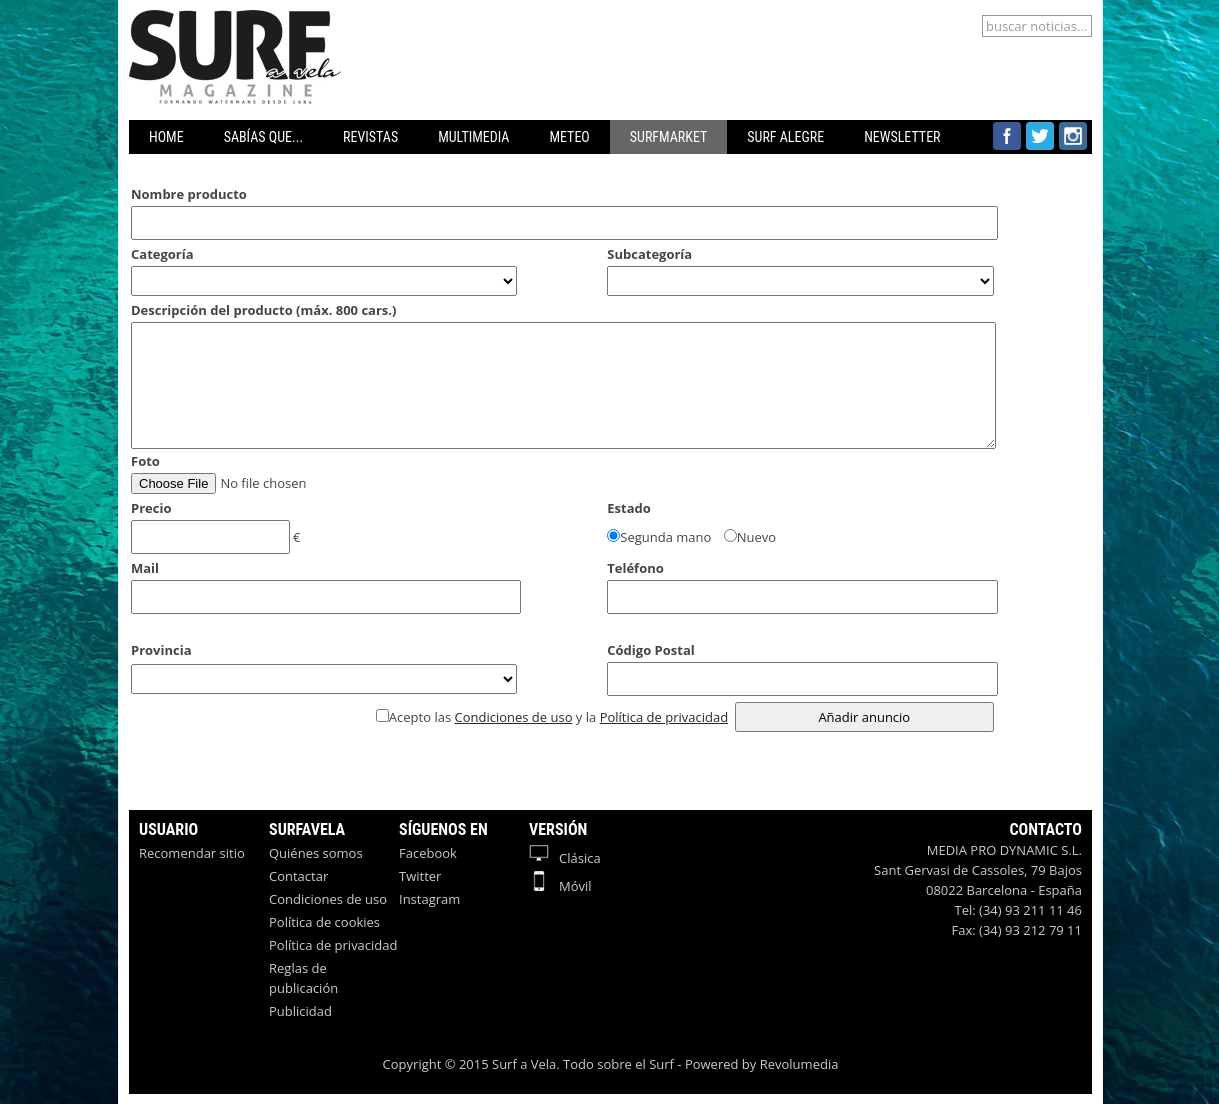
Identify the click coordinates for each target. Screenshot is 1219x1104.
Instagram (429, 899)
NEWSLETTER (902, 137)
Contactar (298, 876)
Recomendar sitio (192, 853)
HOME (166, 137)
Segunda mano (665, 537)
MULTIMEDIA (473, 137)
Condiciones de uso (513, 717)
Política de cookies (324, 922)
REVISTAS (370, 137)
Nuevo (756, 537)
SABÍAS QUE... (263, 137)
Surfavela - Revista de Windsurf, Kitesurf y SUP (268, 20)
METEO (569, 137)
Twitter (420, 876)
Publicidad (300, 1011)
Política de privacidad (664, 717)
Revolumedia (799, 1064)
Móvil (560, 886)
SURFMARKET (669, 137)
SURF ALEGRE (785, 137)
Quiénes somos (316, 853)
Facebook (428, 853)
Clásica (565, 858)
